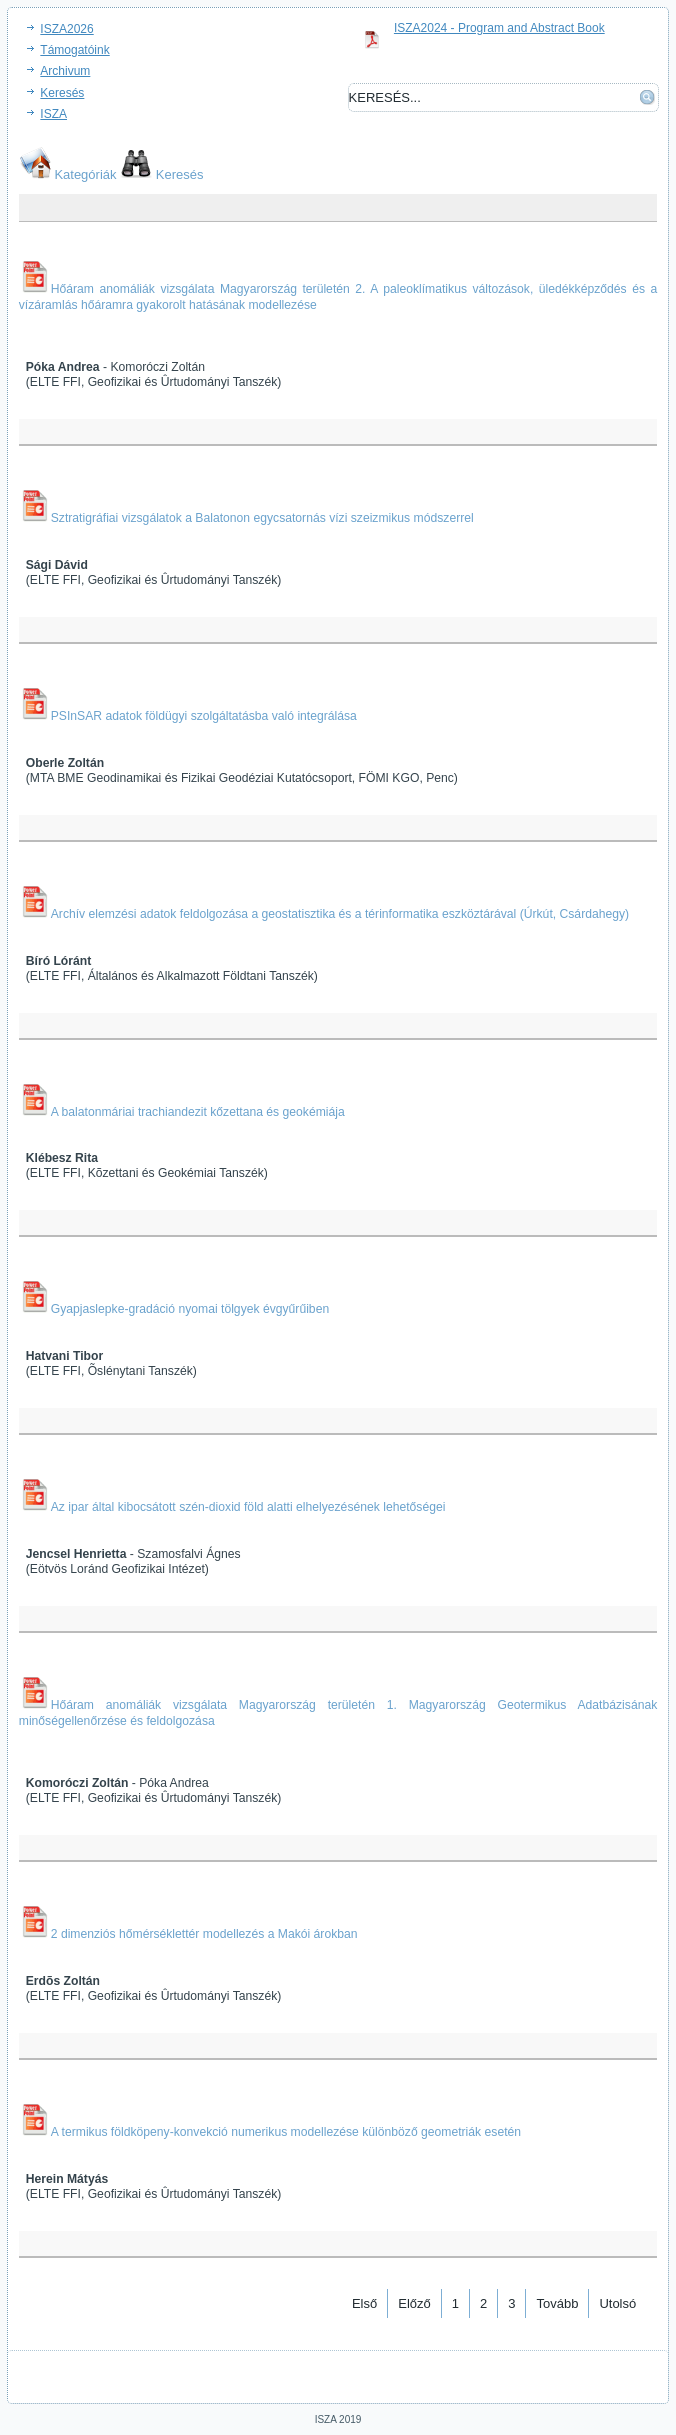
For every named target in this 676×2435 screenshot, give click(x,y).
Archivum (65, 71)
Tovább (557, 2303)
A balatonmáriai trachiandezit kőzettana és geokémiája (198, 1112)
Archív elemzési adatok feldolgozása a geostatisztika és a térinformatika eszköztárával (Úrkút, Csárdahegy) (340, 914)
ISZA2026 (66, 29)
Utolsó (617, 2303)
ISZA (53, 114)
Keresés (62, 93)
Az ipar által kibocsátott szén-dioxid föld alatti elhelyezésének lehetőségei (248, 1507)
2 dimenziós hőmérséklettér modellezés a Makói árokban (204, 1934)
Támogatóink (74, 50)
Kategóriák (85, 174)
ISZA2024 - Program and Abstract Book (499, 28)
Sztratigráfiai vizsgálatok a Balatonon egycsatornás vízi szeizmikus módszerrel (262, 518)
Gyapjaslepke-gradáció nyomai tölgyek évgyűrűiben (190, 1309)
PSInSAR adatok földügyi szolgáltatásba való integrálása (204, 716)
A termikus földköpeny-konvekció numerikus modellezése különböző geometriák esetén (286, 2132)
